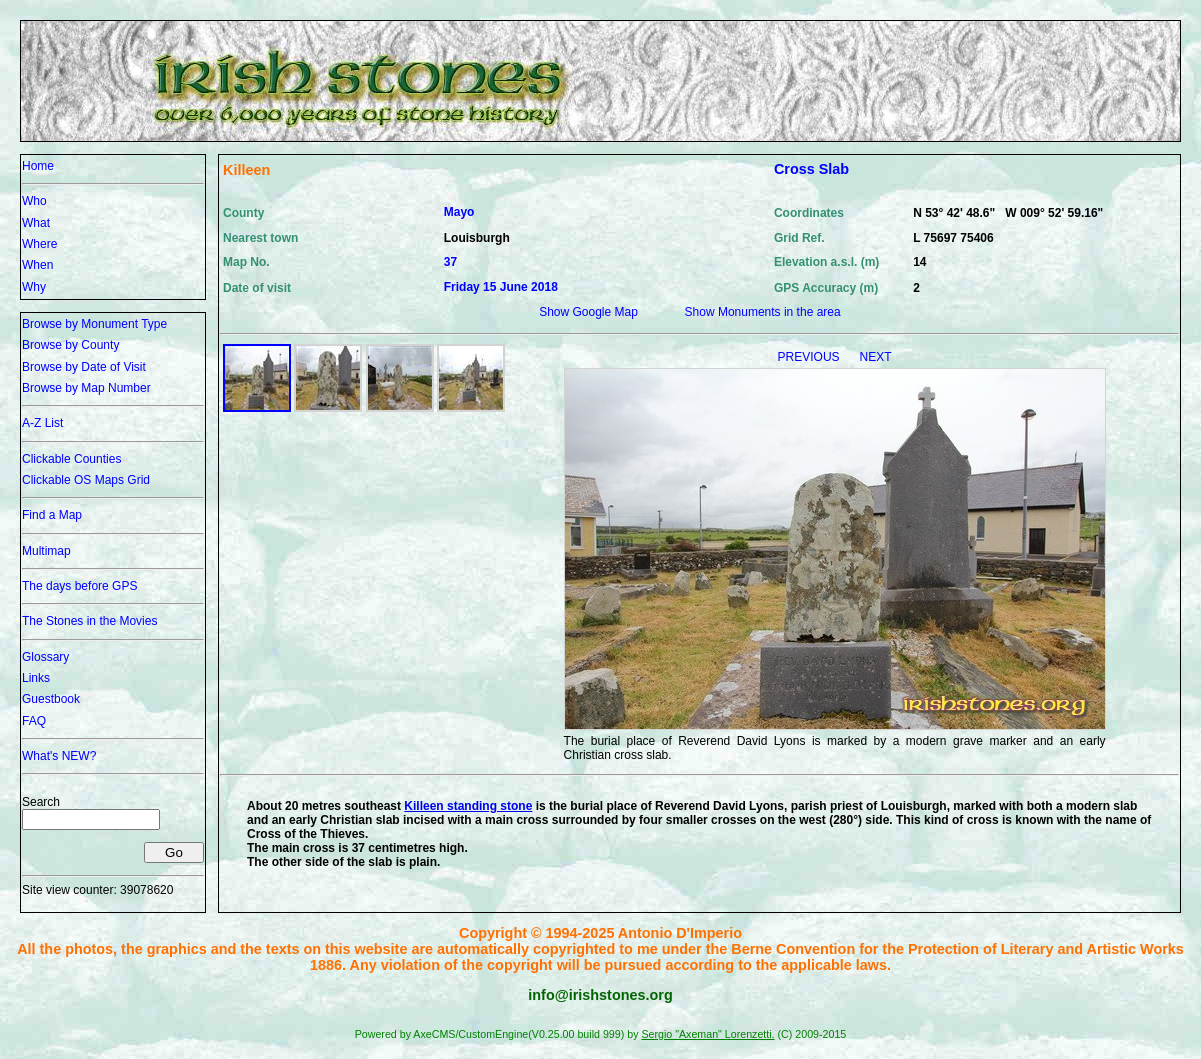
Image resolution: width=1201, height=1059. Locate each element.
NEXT (876, 357)
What (36, 223)
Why (34, 287)
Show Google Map (588, 312)
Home (38, 166)
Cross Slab (811, 169)
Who (34, 201)
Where (39, 244)
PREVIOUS (810, 357)
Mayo (459, 212)
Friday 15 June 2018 (501, 287)
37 (450, 262)
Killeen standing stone (468, 806)
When (37, 265)
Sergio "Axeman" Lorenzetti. (707, 1034)
